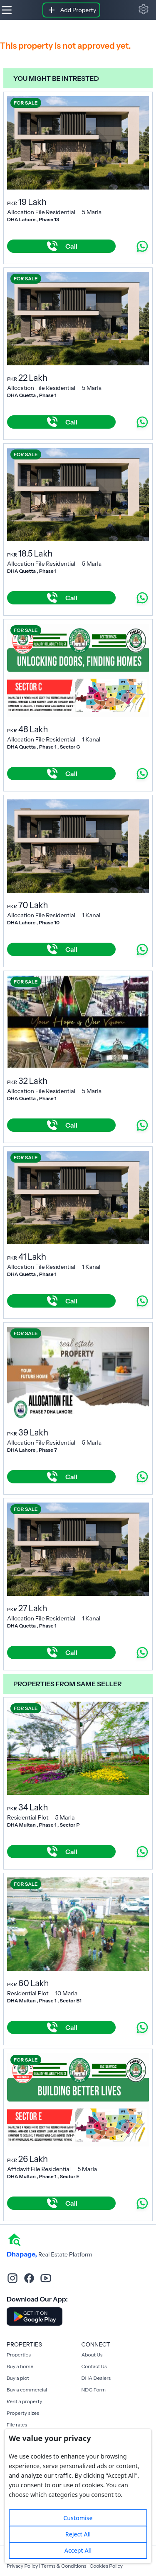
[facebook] (29, 2278)
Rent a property (24, 2401)
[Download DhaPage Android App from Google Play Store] (34, 2316)
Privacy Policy (22, 2566)
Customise (77, 2518)
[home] (14, 2239)
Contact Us (94, 2366)
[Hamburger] (6, 10)
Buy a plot (18, 2378)
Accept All (78, 2550)
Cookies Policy (106, 2566)
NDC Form (94, 2389)
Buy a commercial (27, 2389)
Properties (19, 2354)
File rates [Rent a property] (17, 2424)
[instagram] (12, 2278)
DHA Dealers (96, 2378)
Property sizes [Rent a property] (23, 2413)
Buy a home (20, 2366)
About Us (92, 2354)
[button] (143, 9)
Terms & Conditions (64, 2566)
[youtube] (46, 2278)
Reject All (78, 2534)
